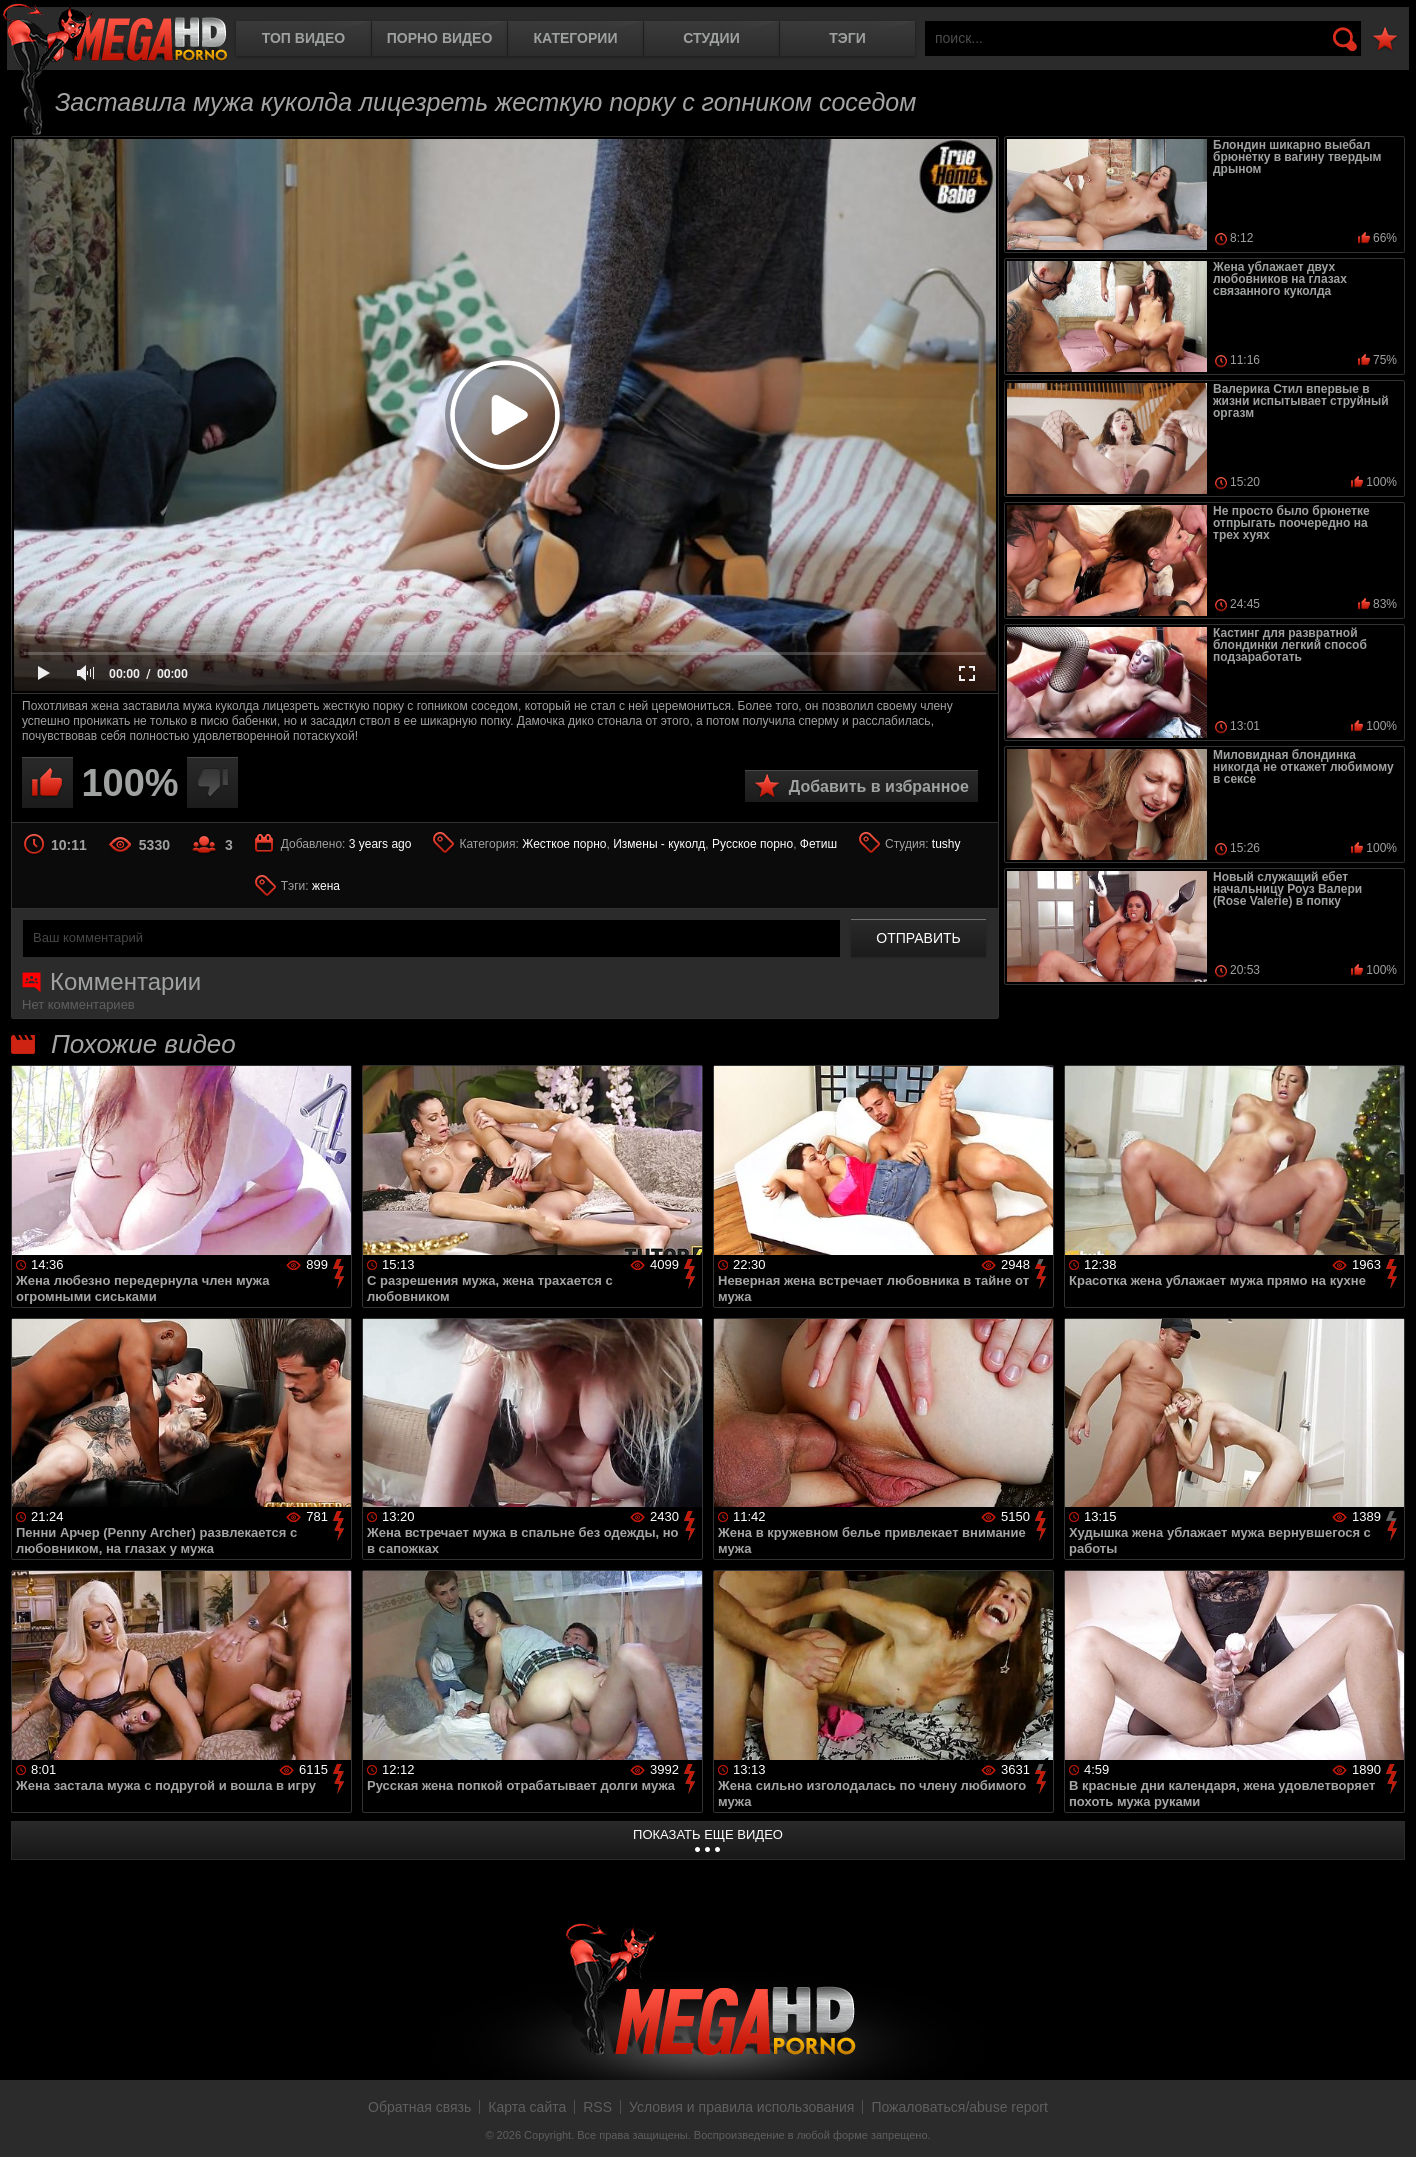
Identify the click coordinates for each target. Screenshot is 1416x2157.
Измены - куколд (659, 844)
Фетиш (818, 844)
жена (326, 886)
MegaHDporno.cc (115, 34)
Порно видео (440, 38)
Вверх (1386, 2120)
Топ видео (303, 38)
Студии (711, 38)
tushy (946, 844)
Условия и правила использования (741, 2107)
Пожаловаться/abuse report (959, 2107)
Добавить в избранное (879, 786)
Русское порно (752, 844)
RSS (597, 2107)
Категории (576, 38)
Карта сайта (527, 2107)
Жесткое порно (564, 844)
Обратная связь (419, 2107)
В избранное (1385, 39)
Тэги (847, 38)
